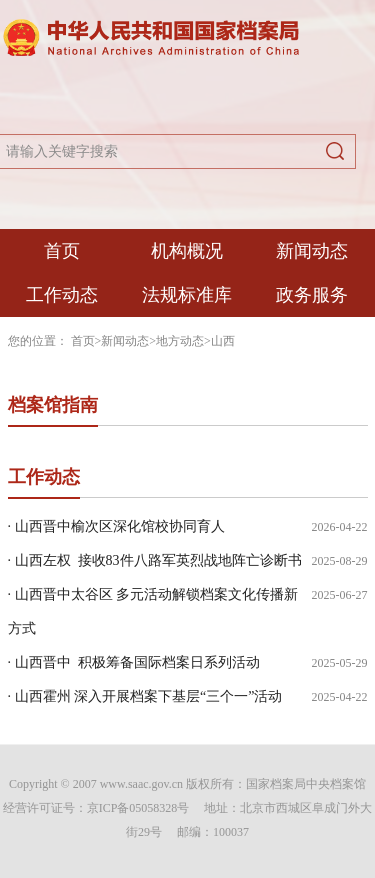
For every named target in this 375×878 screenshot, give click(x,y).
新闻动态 (312, 251)
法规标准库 (187, 295)
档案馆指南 (53, 405)
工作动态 (62, 295)
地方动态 (180, 341)
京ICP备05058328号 (138, 808)
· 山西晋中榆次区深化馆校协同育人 (116, 526)
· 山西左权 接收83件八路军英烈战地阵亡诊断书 (155, 560)
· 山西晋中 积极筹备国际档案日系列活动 (134, 662)
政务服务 (312, 295)
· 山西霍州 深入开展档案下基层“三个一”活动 (145, 696)
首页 (62, 251)
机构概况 (187, 251)
